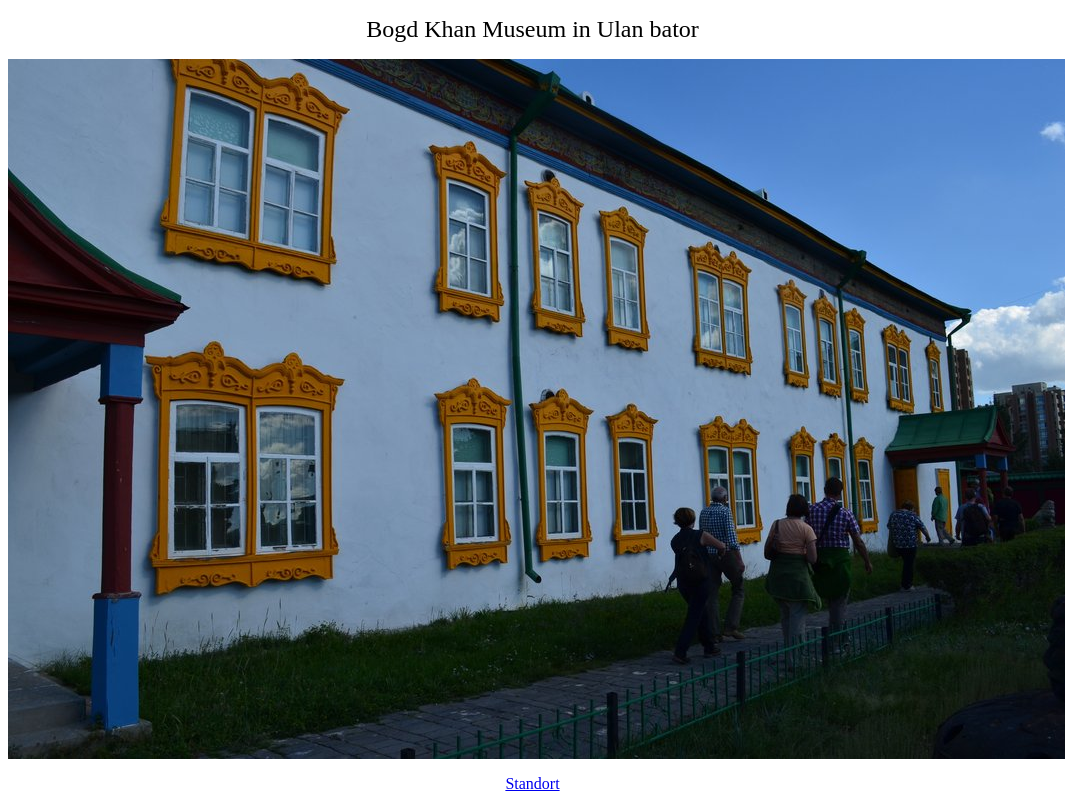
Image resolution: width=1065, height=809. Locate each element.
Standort (532, 783)
